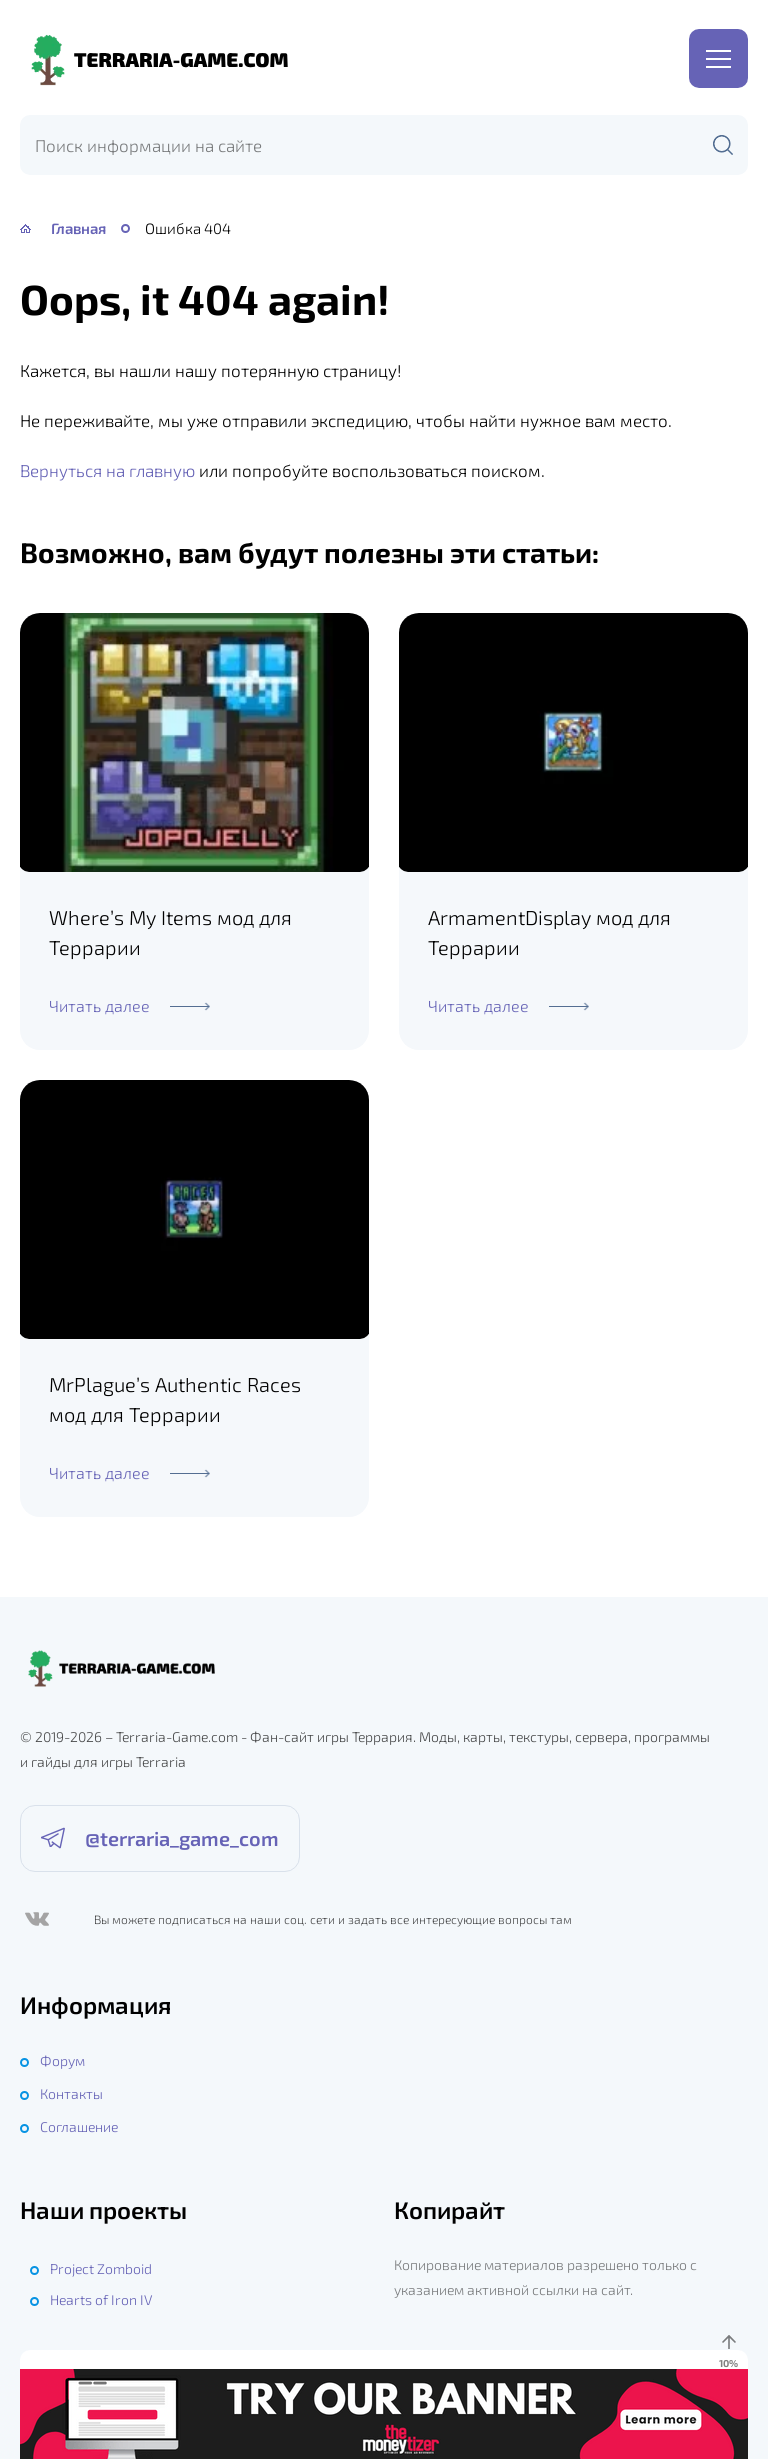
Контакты (71, 2092)
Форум (62, 2059)
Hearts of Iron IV (101, 2298)
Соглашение (79, 2125)
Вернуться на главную (107, 470)
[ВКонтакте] (36, 1920)
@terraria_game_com (182, 1840)
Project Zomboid (101, 2267)
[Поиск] (723, 145)
